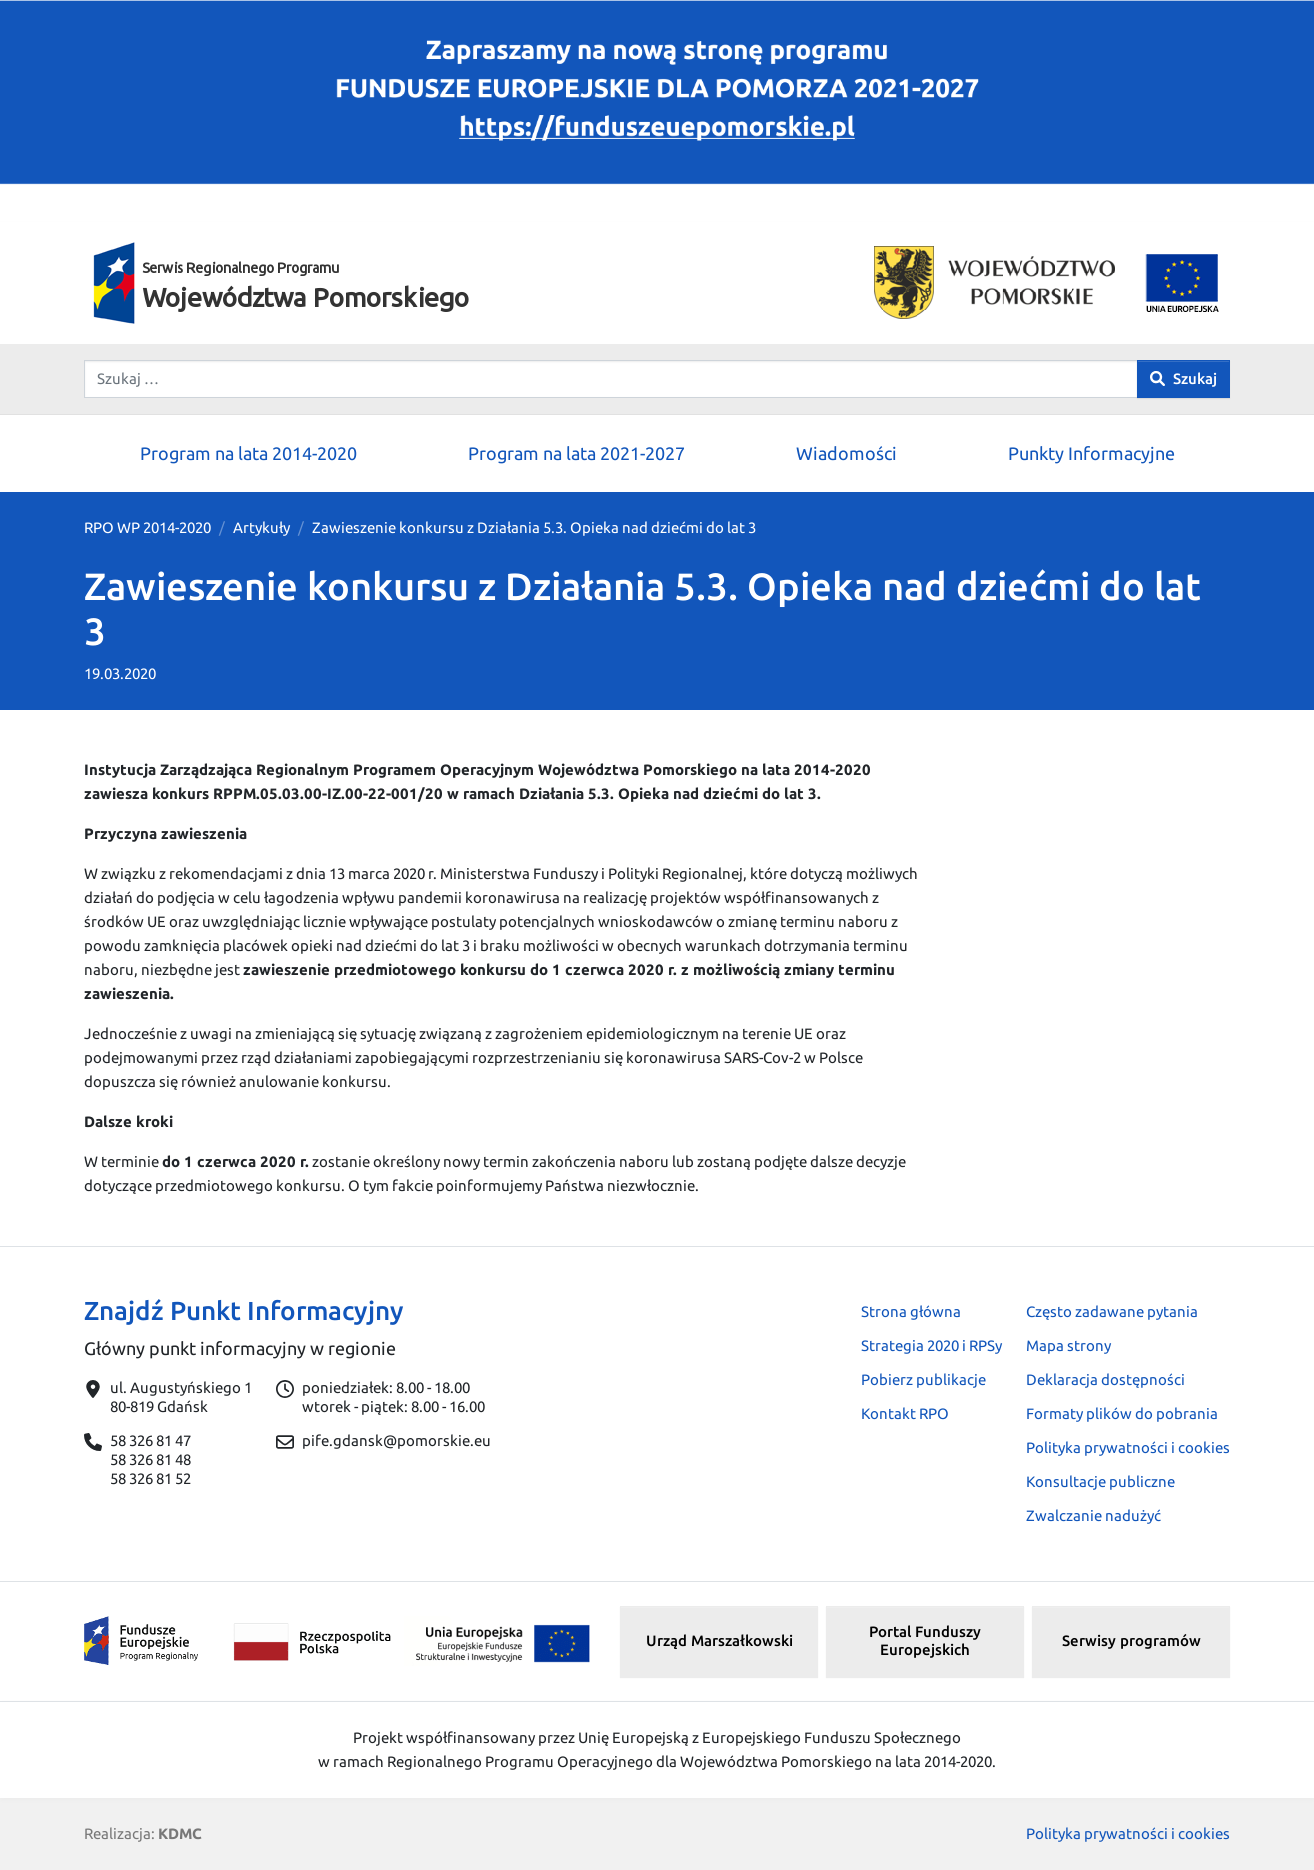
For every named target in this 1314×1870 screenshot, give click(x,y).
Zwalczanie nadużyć (1093, 1515)
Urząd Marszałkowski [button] (719, 1640)
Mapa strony (1068, 1345)
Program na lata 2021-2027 (576, 453)
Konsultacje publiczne (1100, 1481)
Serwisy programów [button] (1131, 1640)
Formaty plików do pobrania (1122, 1413)
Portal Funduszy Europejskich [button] (925, 1641)
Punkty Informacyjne (1091, 453)
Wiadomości (846, 453)
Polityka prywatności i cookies (1128, 1447)
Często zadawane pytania (1112, 1311)
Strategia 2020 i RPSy (931, 1345)
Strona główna (911, 1311)
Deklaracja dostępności (1105, 1379)
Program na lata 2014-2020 (248, 453)
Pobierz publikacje (923, 1379)
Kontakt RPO (905, 1413)
